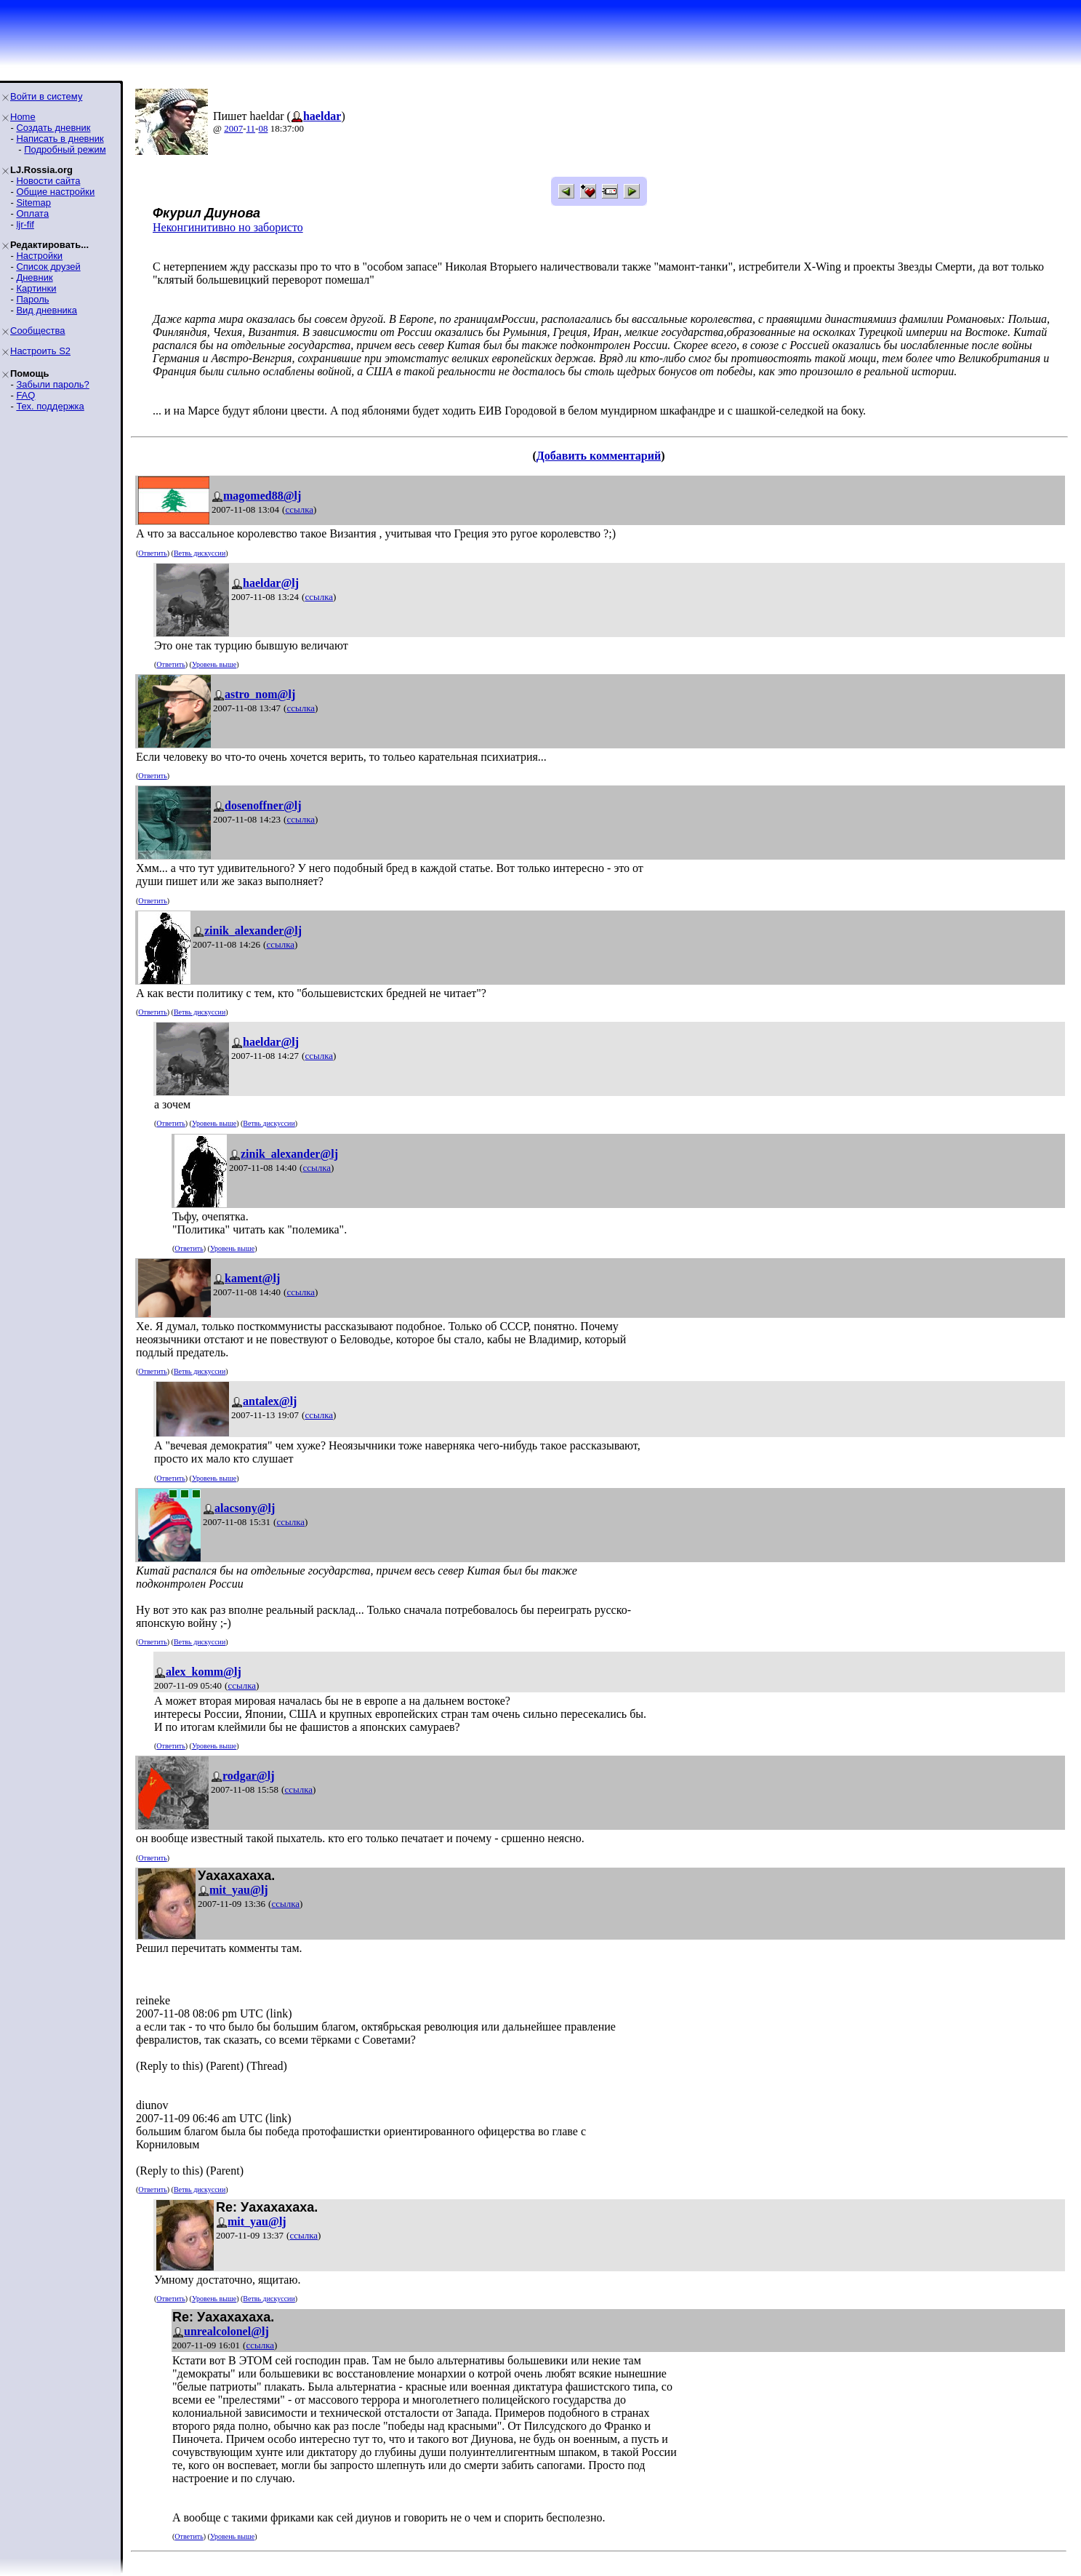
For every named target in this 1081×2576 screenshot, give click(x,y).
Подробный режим (64, 149)
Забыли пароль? (52, 384)
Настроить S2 (40, 350)
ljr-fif (25, 224)
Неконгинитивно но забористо (228, 227)
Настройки (39, 255)
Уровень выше (214, 664)
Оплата (32, 213)
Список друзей (48, 266)
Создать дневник (53, 127)
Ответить (152, 553)
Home (23, 116)
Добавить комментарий (599, 455)
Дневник (34, 277)
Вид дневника (46, 310)
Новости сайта (48, 180)
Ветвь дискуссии (199, 553)
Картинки (36, 288)
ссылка (299, 509)
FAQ (25, 395)
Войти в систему (46, 96)
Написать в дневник (59, 138)
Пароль (32, 299)
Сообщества (37, 330)
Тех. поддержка (50, 406)
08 (263, 128)
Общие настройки (55, 191)
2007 (233, 128)
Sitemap (33, 202)
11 (251, 128)
